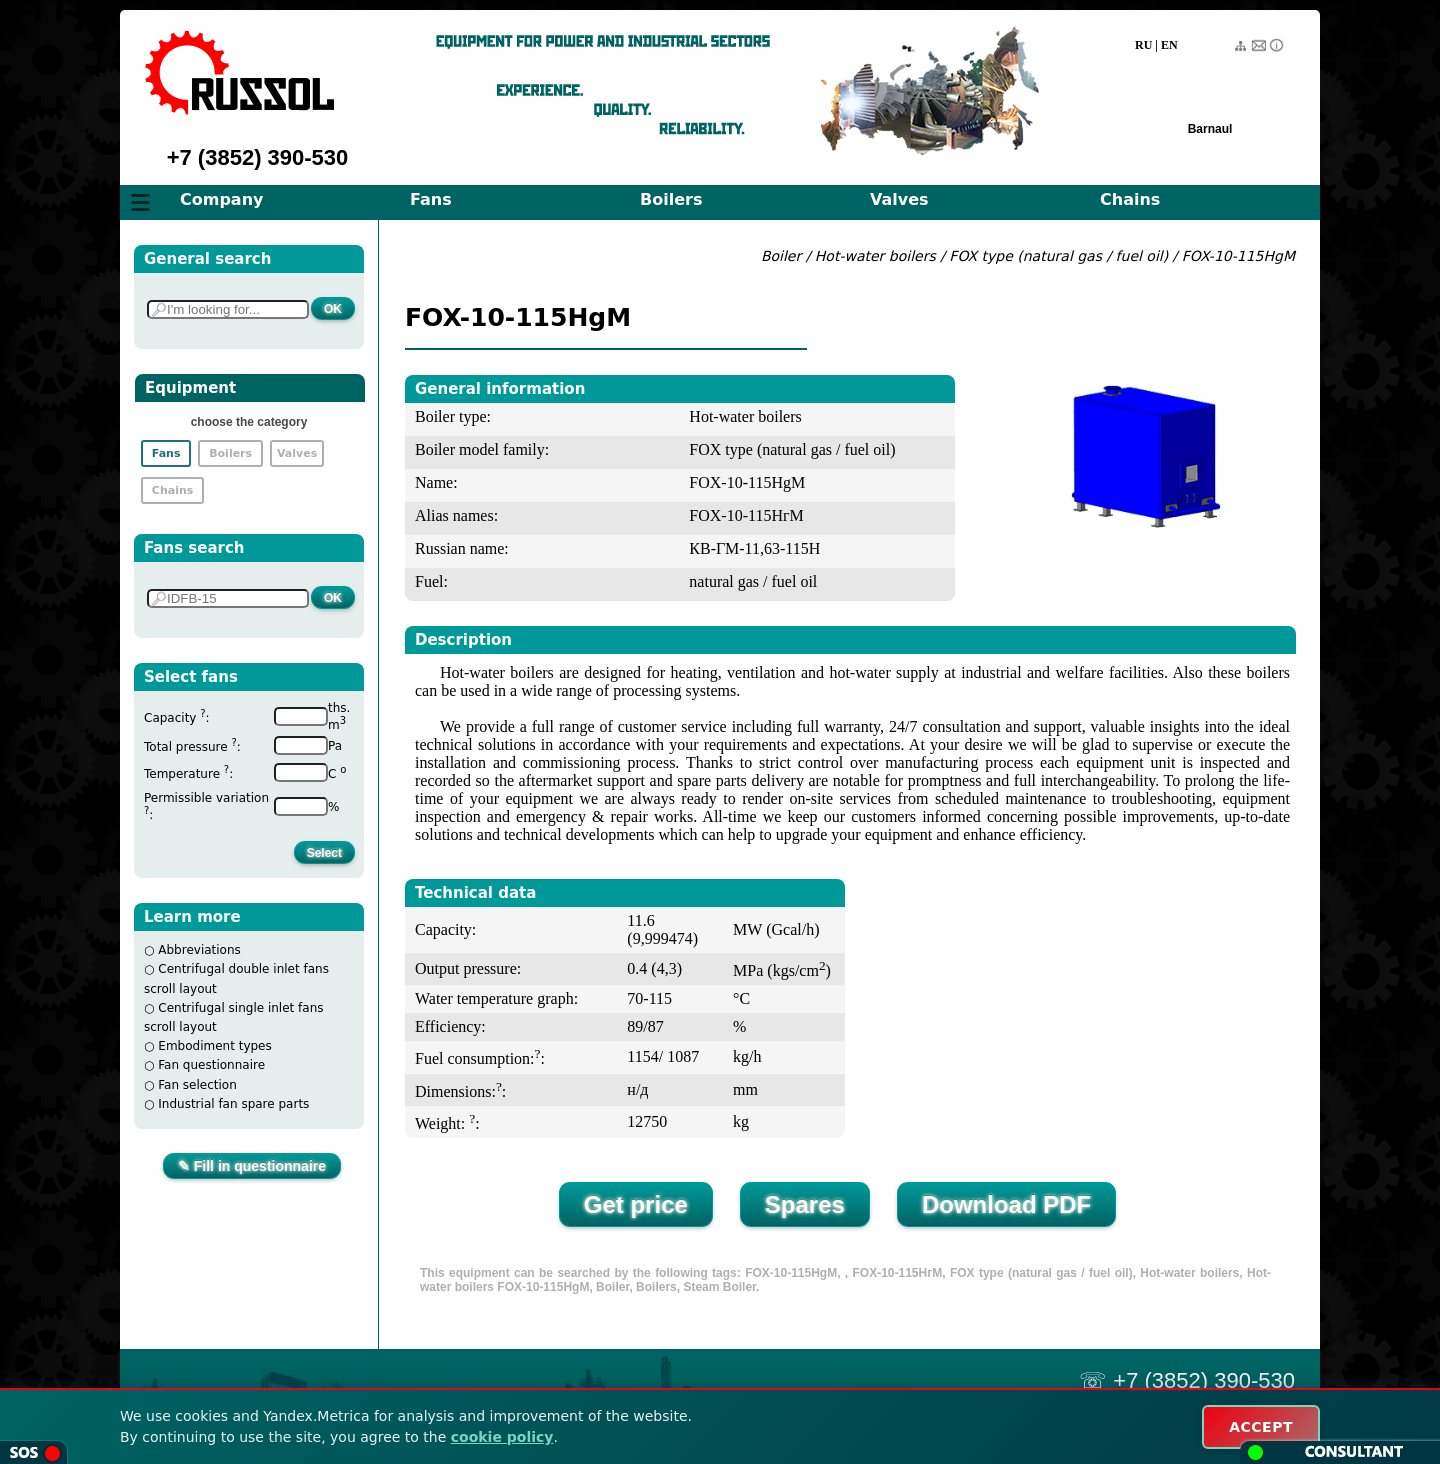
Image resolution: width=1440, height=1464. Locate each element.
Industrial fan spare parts (233, 1104)
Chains (1130, 199)
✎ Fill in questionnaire (252, 1166)
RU (1143, 45)
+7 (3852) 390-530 (258, 157)
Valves (899, 199)
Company (221, 199)
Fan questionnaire (211, 1065)
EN (1169, 45)
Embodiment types (214, 1046)
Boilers (671, 199)
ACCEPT (1261, 1427)
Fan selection (197, 1085)
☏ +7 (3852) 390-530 (1187, 1380)
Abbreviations (199, 950)
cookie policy (502, 1437)
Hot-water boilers (875, 256)
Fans (431, 199)
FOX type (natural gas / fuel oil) (1058, 256)
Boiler (781, 256)
